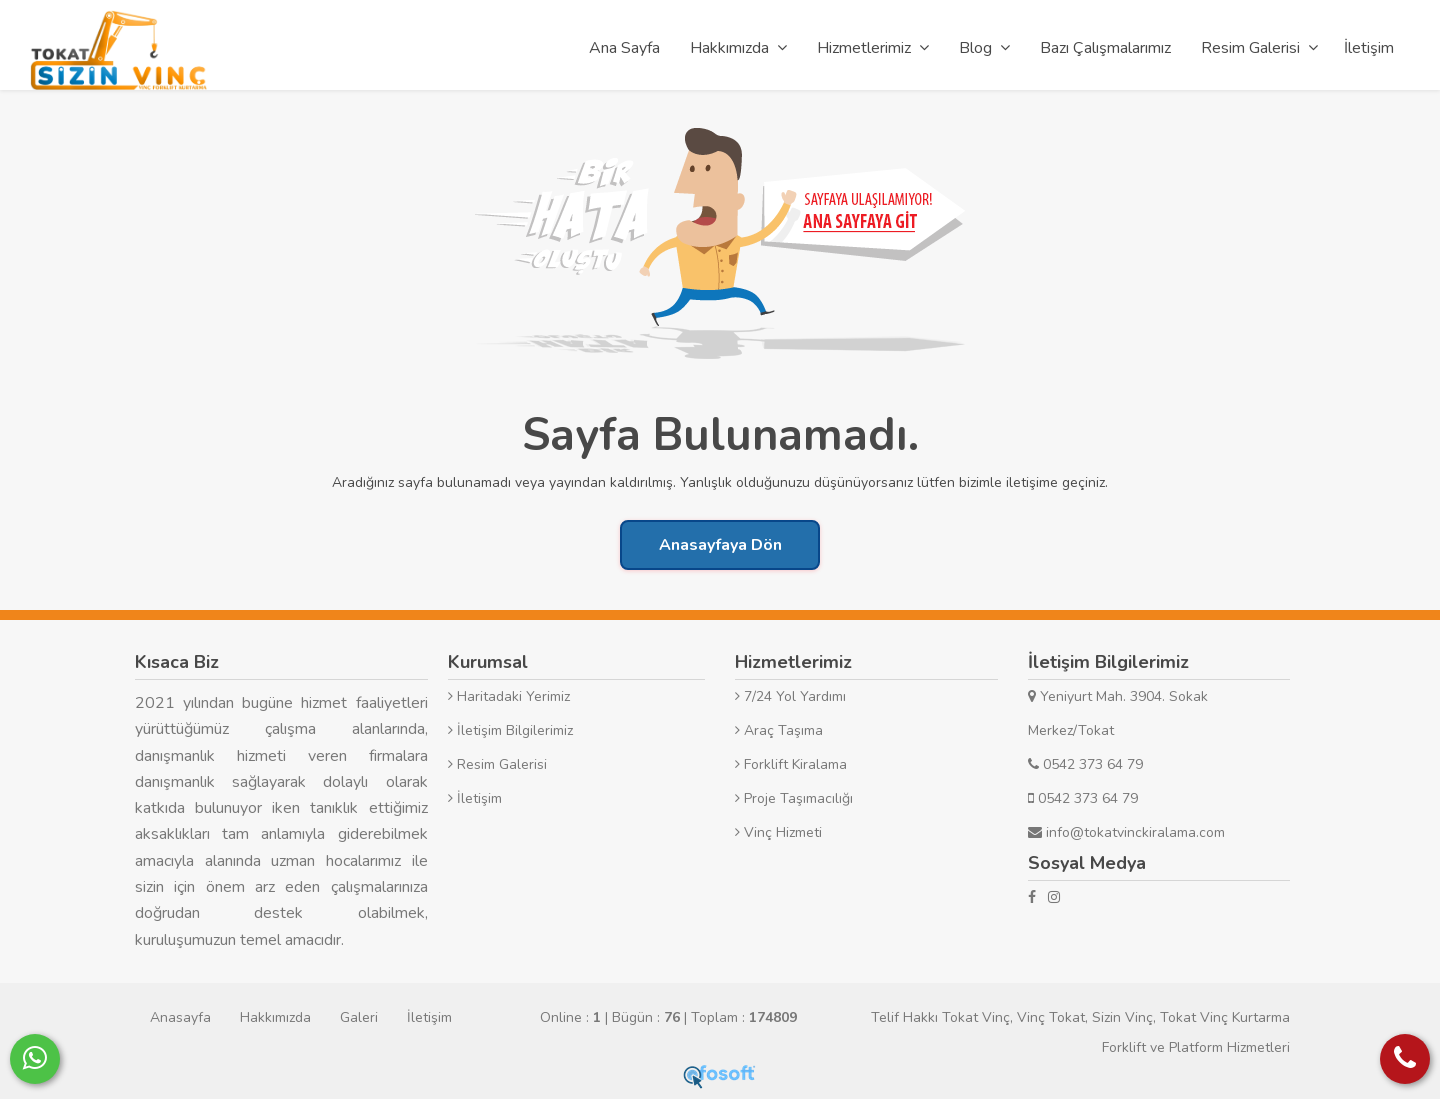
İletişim (475, 798)
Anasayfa (180, 1017)
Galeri (359, 1017)
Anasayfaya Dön (720, 545)
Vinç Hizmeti (778, 832)
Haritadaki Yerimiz (509, 696)
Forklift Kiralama (791, 764)
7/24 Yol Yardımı (790, 696)
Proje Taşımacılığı (794, 798)
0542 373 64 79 (1085, 764)
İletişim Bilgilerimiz (510, 730)
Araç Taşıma (779, 730)
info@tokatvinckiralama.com (1126, 832)
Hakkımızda (275, 1017)
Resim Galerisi (497, 764)
